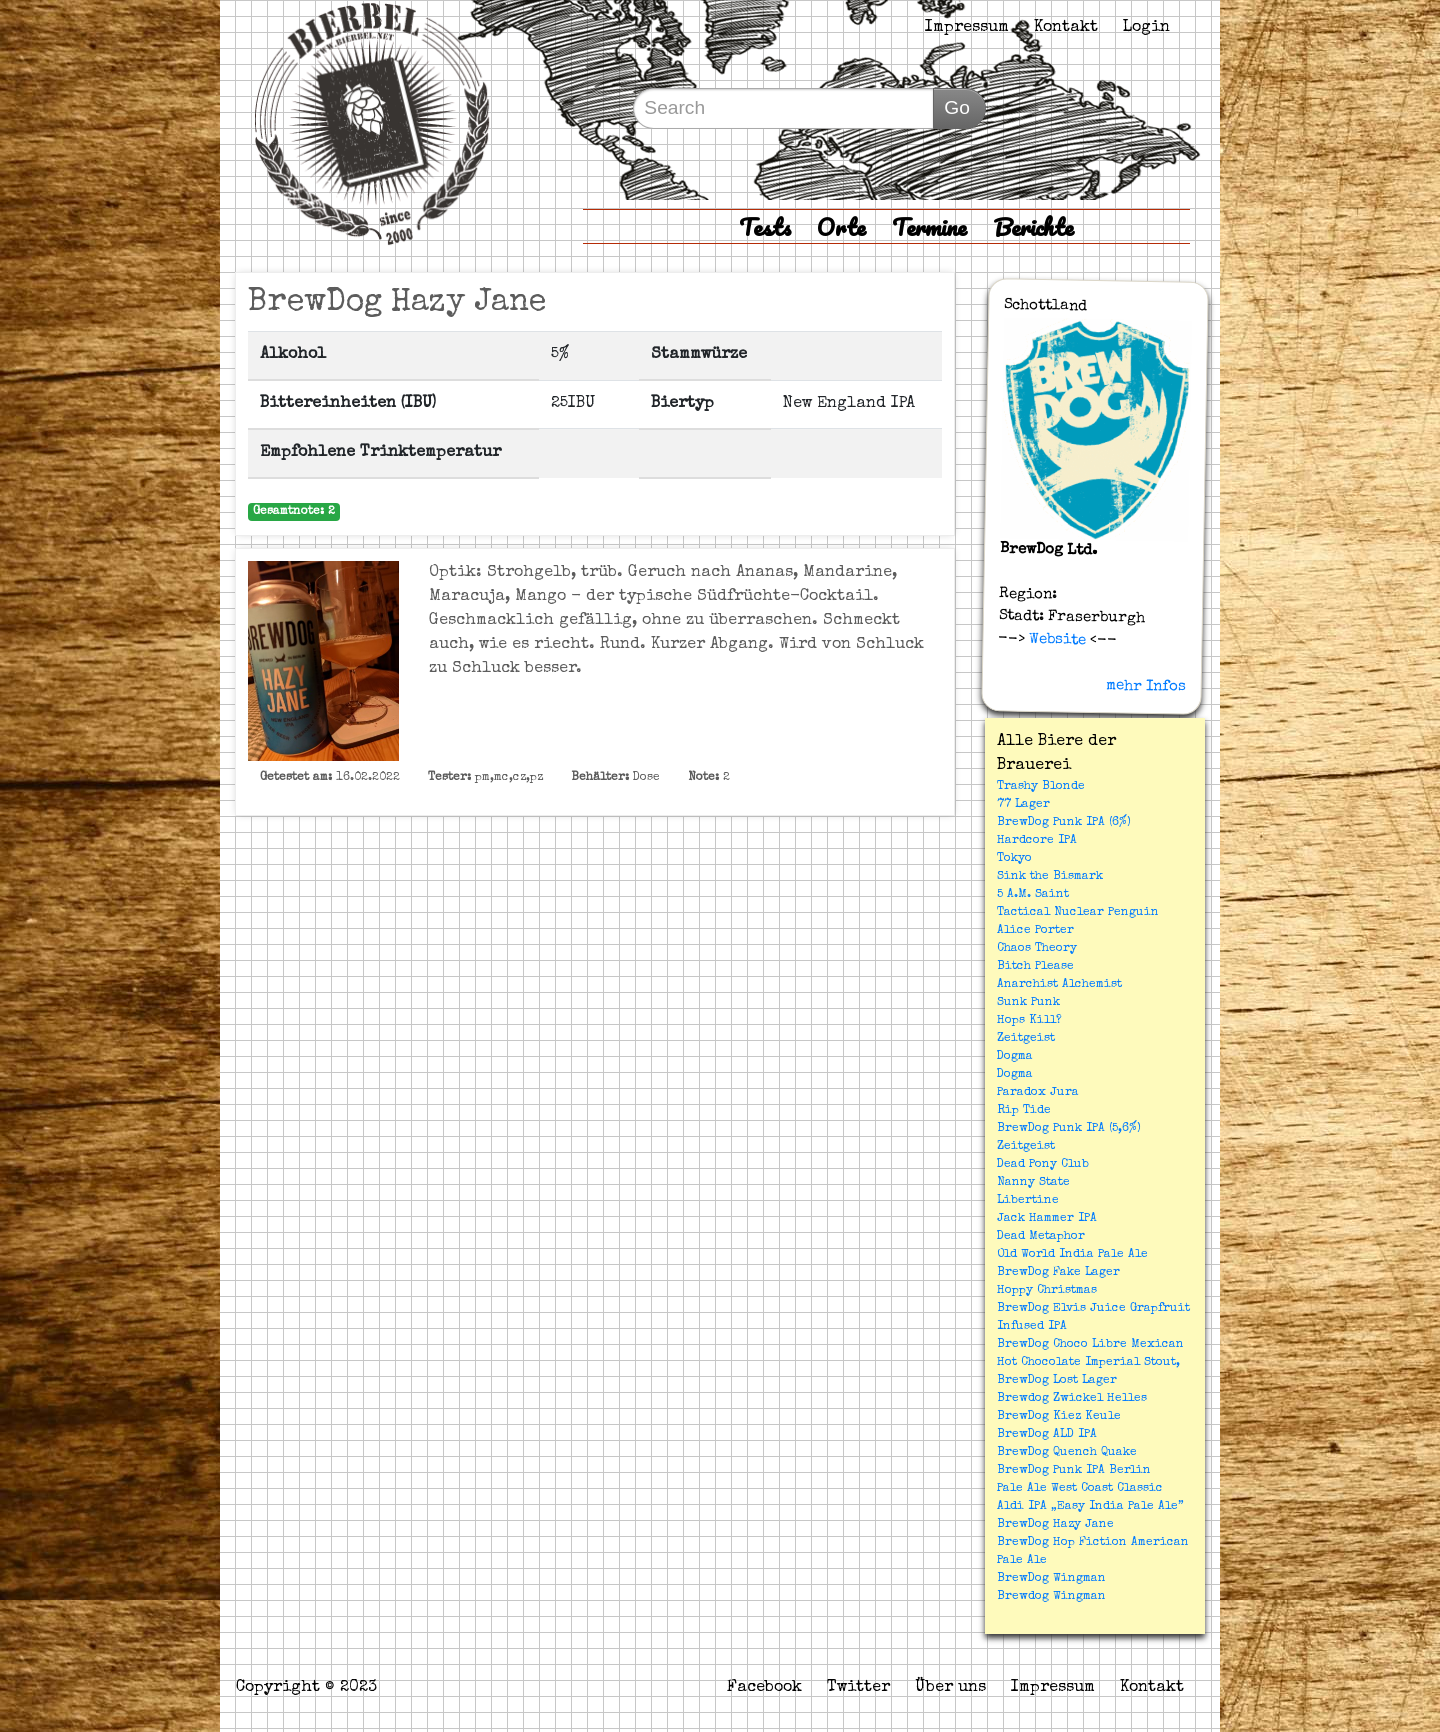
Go (957, 107)
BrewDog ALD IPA (1047, 1435)
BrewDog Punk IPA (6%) (1064, 823)
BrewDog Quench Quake (1067, 1453)
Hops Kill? (1029, 1021)
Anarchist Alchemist (1059, 985)
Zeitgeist (1026, 1039)
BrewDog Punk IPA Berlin (1074, 1471)
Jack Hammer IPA (1047, 1219)
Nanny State (1033, 1183)
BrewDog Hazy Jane (1055, 1525)
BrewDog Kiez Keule (1059, 1417)
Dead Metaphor (1041, 1237)
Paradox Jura (1038, 1093)
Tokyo (1014, 859)
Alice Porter (1035, 931)
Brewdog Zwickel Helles (1072, 1399)
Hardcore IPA (1037, 841)
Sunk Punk (1028, 1003)
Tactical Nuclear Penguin (1078, 913)
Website (1055, 639)
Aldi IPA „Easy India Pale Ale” (1090, 1507)
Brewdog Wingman (1051, 1597)
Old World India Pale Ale (1072, 1255)
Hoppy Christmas (1047, 1291)
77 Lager (1023, 805)
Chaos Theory (1037, 949)
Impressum (967, 28)
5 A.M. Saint (1033, 895)
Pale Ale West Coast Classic (1080, 1489)
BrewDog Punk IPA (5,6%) (1069, 1129)
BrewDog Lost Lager (1057, 1381)
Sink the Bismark (1050, 877)
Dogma (1015, 1057)
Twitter (858, 1688)
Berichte (1033, 226)
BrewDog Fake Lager (1058, 1273)
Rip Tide (1024, 1111)
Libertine (1028, 1201)
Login (1146, 28)
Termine (929, 226)
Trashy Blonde (1041, 787)
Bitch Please (1035, 967)
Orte (841, 226)
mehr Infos (1146, 686)
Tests (765, 226)
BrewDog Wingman (1051, 1579)
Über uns (950, 1688)
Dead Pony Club (1043, 1165)
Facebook (764, 1688)
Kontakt (1066, 28)
